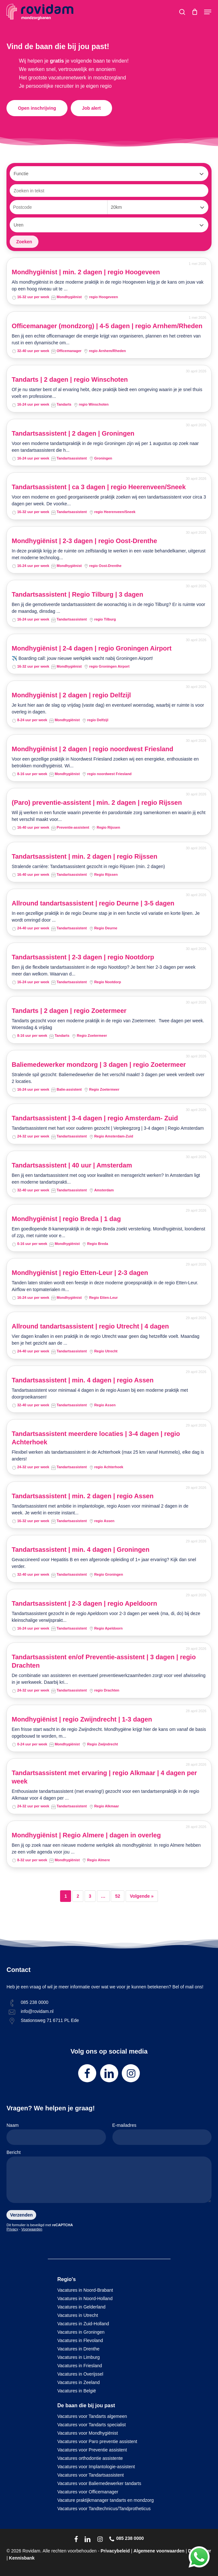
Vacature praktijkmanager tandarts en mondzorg (105, 2500)
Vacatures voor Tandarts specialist (91, 2424)
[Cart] (194, 12)
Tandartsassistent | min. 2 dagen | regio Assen (82, 1496)
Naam (56, 2134)
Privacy (12, 2229)
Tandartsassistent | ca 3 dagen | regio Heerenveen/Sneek (99, 486)
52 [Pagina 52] (117, 1896)
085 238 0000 (34, 2002)
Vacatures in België (76, 2390)
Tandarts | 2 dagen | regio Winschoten (70, 379)
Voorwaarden (31, 2229)
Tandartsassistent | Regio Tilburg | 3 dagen (77, 594)
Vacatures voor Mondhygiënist (87, 2433)
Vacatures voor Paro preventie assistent (97, 2441)
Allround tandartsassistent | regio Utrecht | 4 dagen (90, 1326)
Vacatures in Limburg (78, 2357)
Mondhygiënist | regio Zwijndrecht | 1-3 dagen (82, 1719)
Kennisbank (22, 2558)
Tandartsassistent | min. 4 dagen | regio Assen (82, 1380)
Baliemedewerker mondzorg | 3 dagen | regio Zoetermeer (99, 1064)
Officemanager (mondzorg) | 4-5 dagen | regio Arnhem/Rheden (107, 325)
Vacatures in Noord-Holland (85, 2298)
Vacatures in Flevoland (80, 2340)
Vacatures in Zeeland (78, 2382)
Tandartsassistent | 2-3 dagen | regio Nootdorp (83, 957)
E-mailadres (162, 2134)
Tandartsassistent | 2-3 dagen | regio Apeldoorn (84, 1603)
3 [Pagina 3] (90, 1896)
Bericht (109, 2178)
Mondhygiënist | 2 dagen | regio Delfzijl (71, 695)
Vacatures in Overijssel (80, 2374)
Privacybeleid (115, 2550)
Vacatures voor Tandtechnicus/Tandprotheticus (104, 2508)
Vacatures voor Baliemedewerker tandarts (99, 2483)
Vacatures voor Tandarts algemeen (92, 2416)
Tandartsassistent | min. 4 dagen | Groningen (80, 1549)
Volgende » (142, 1896)
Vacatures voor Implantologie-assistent (96, 2466)
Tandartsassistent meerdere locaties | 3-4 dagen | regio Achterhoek (96, 1438)
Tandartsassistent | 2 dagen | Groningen (73, 433)
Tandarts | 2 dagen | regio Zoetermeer (69, 1010)
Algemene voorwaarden (158, 2550)
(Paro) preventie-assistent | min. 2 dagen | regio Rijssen (97, 802)
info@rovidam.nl (37, 2011)
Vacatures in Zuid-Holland (83, 2323)
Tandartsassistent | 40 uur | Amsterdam (72, 1165)
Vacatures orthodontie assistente (90, 2458)
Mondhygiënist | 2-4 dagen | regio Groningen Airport (91, 648)
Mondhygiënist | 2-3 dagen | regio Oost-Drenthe (84, 540)
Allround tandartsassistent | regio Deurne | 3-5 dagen (93, 903)
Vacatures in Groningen (81, 2332)
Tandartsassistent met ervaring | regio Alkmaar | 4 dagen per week (104, 1777)
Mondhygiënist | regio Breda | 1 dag (66, 1218)
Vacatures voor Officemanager (88, 2491)
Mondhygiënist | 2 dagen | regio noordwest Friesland (92, 749)
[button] (207, 12)
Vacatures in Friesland (79, 2365)
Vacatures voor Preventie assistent (92, 2449)
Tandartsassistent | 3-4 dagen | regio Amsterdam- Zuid (95, 1118)
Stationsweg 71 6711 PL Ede (50, 2020)
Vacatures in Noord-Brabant (85, 2290)
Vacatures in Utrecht (77, 2315)
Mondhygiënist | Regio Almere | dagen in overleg (86, 1835)
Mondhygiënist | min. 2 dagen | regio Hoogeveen (86, 272)
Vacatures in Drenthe (78, 2348)
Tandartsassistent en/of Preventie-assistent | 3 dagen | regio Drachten (104, 1661)
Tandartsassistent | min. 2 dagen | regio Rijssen (84, 856)
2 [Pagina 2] (78, 1896)
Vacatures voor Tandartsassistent (90, 2475)
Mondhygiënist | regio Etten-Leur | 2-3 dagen (80, 1272)
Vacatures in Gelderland (81, 2306)
